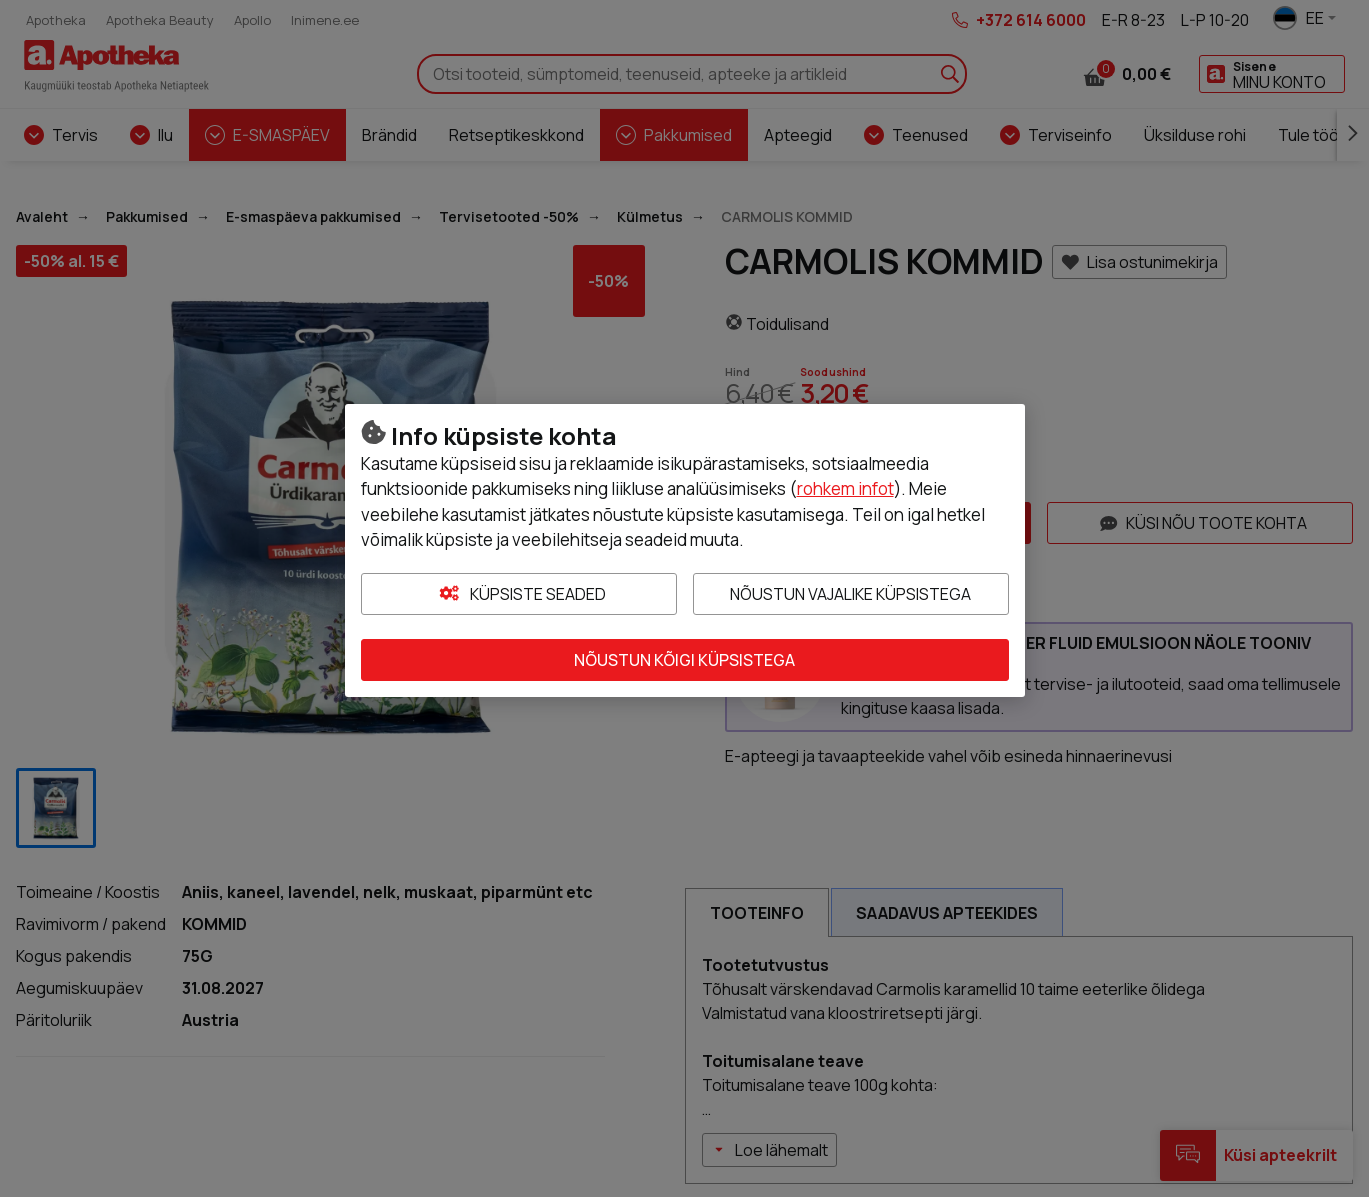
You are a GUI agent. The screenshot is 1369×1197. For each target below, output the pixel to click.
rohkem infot (845, 488)
